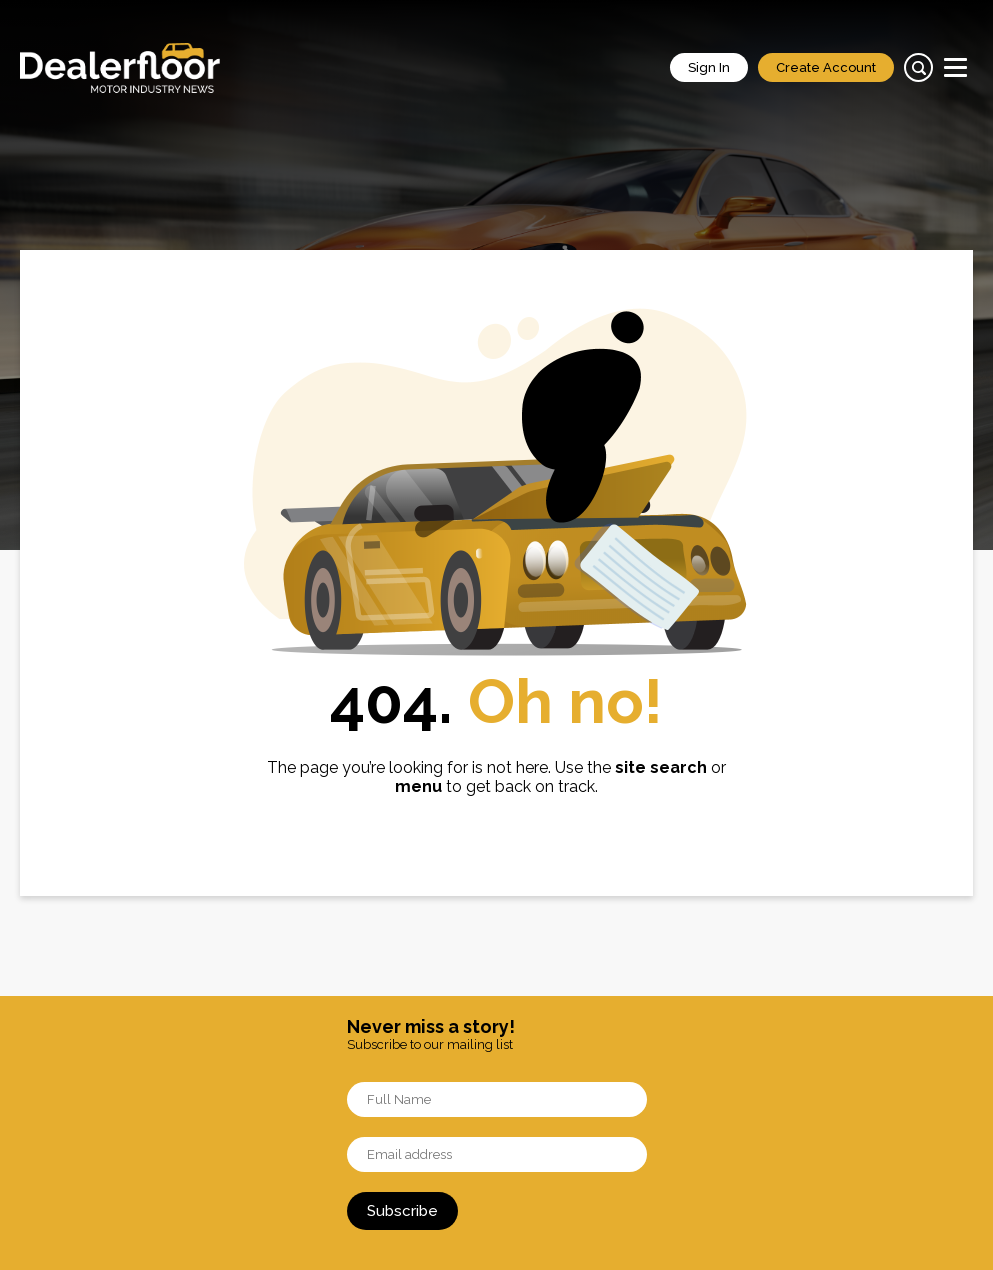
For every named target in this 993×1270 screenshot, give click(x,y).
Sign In (709, 67)
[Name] (497, 1099)
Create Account (826, 67)
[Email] (497, 1154)
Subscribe (402, 1211)
